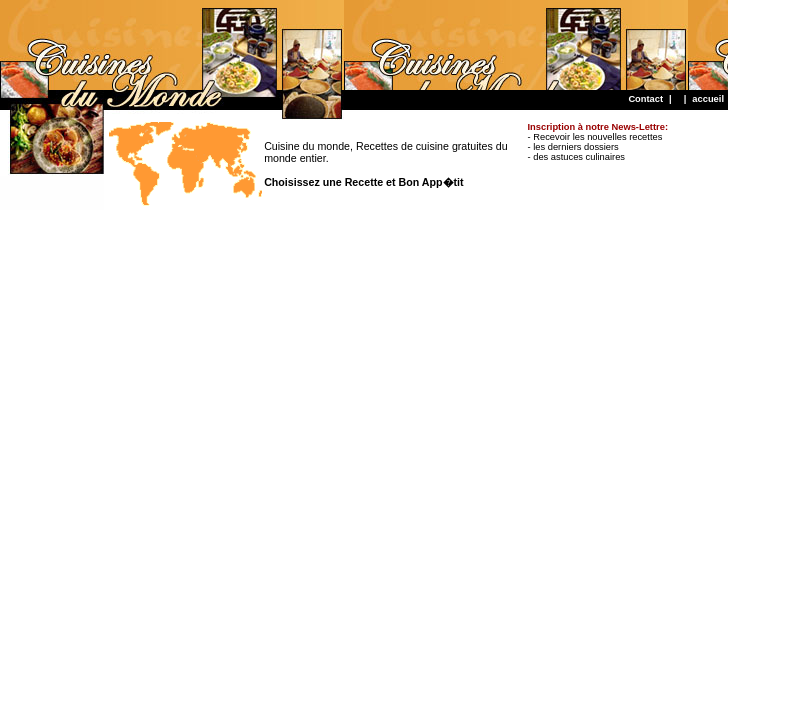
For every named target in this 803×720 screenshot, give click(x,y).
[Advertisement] (364, 45)
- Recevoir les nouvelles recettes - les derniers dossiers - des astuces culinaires (598, 142)
